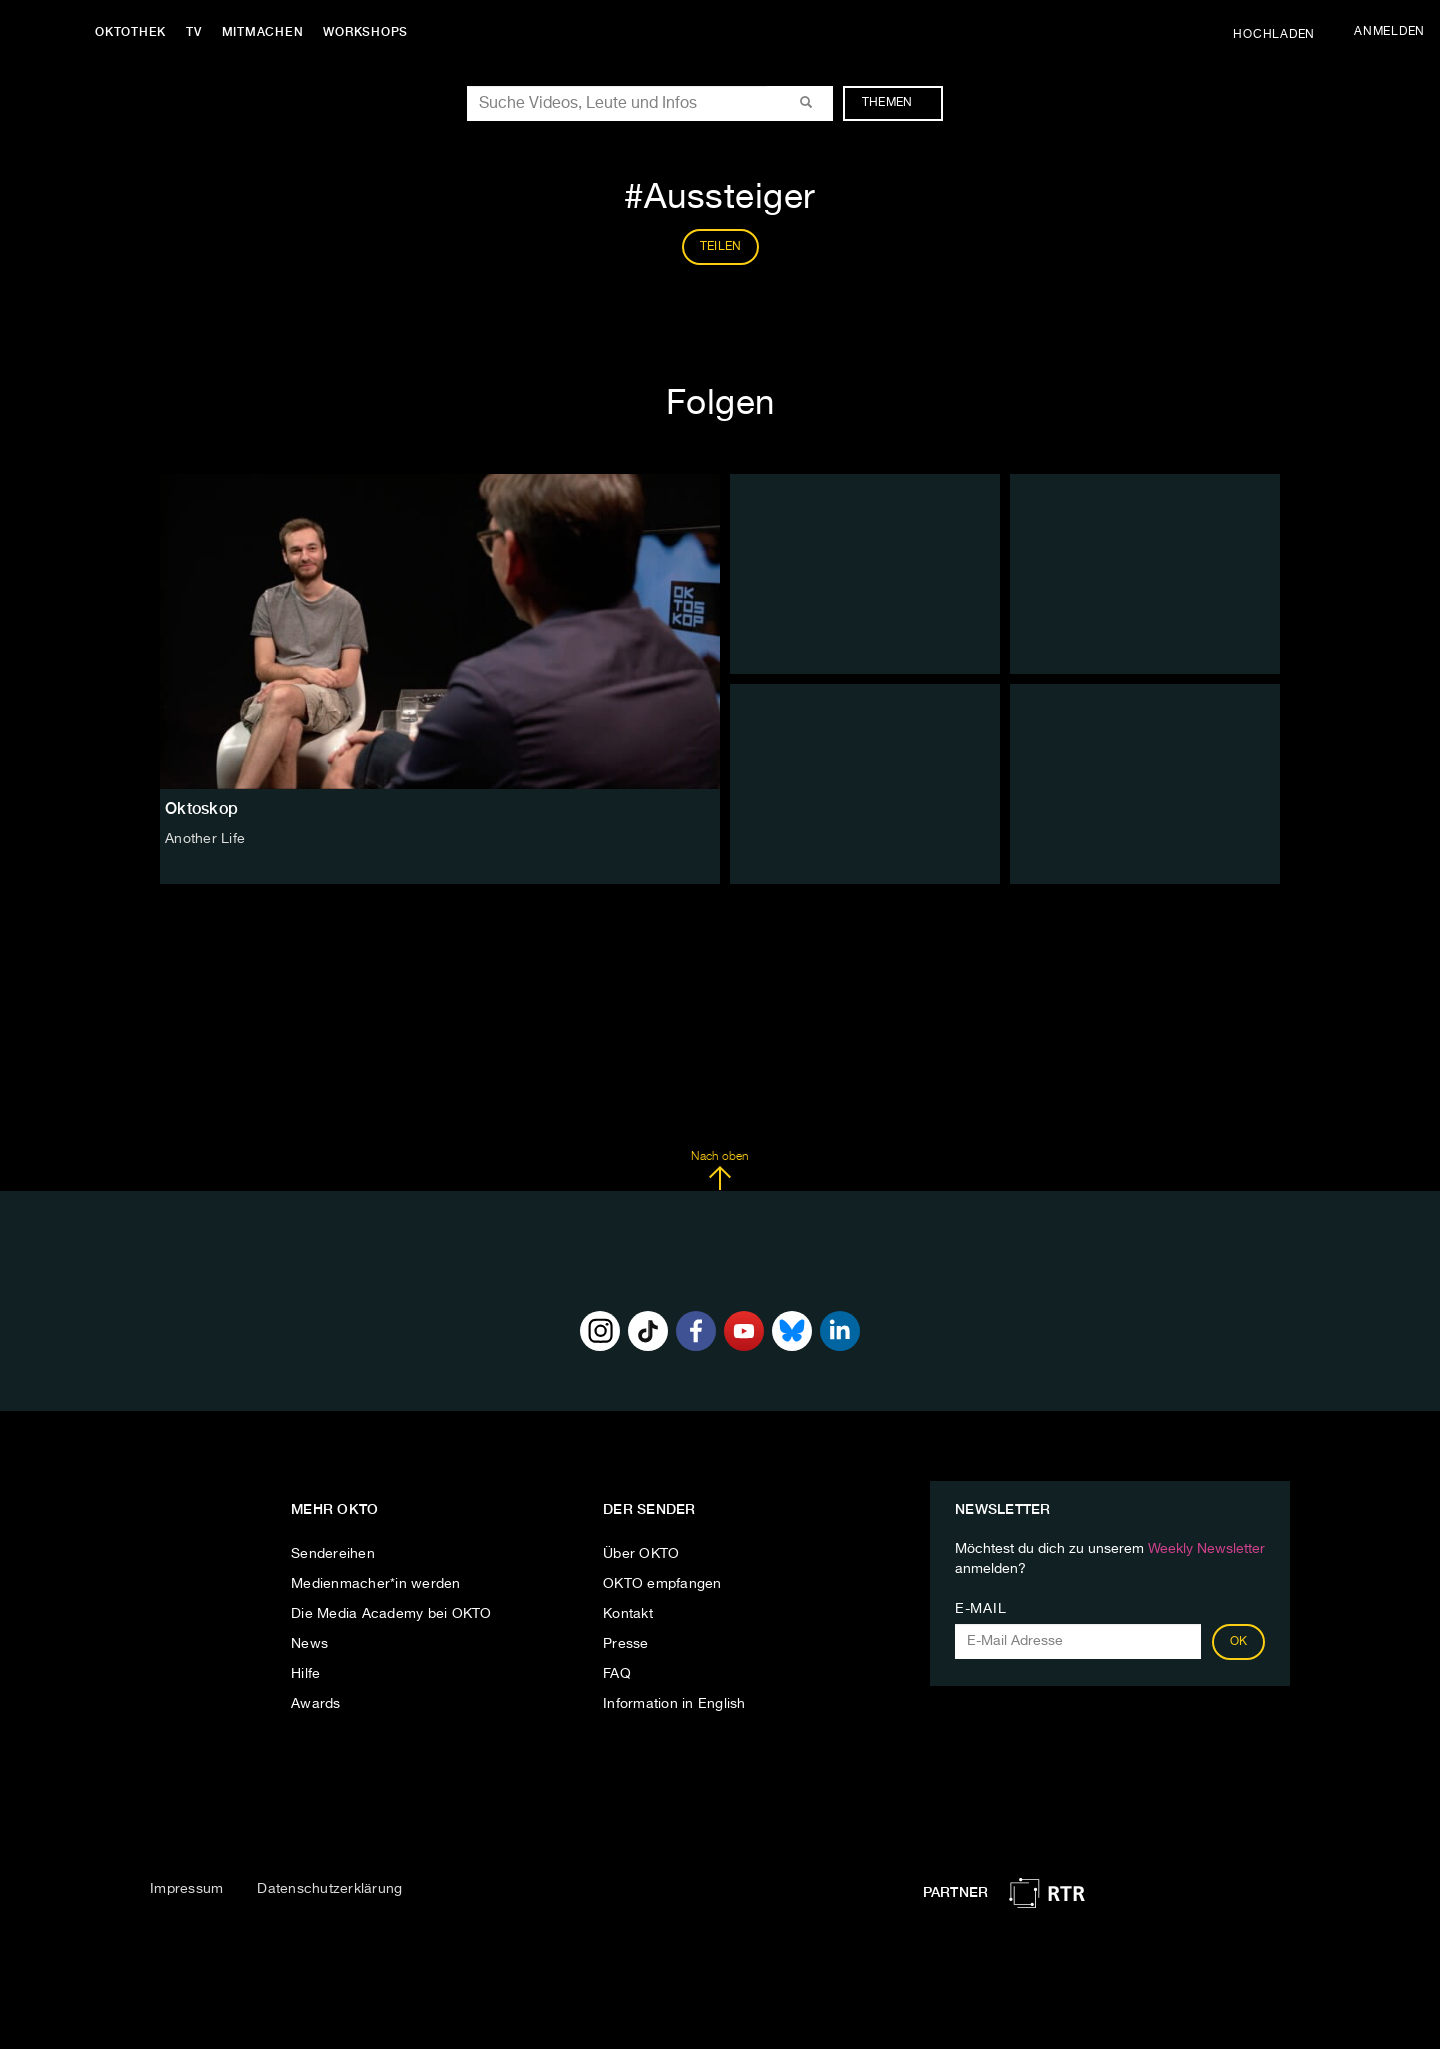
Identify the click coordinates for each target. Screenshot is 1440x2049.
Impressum (186, 1889)
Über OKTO (641, 1554)
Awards (316, 1704)
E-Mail (980, 1609)
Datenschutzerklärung (329, 1889)
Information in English (674, 1704)
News (309, 1644)
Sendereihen (333, 1554)
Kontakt (628, 1614)
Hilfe (305, 1674)
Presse (626, 1644)
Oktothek (130, 32)
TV (194, 32)
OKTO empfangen (662, 1584)
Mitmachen (263, 32)
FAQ (617, 1674)
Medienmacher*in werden (376, 1584)
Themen (897, 103)
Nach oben (719, 1171)
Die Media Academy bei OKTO (391, 1614)
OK (1239, 1642)
